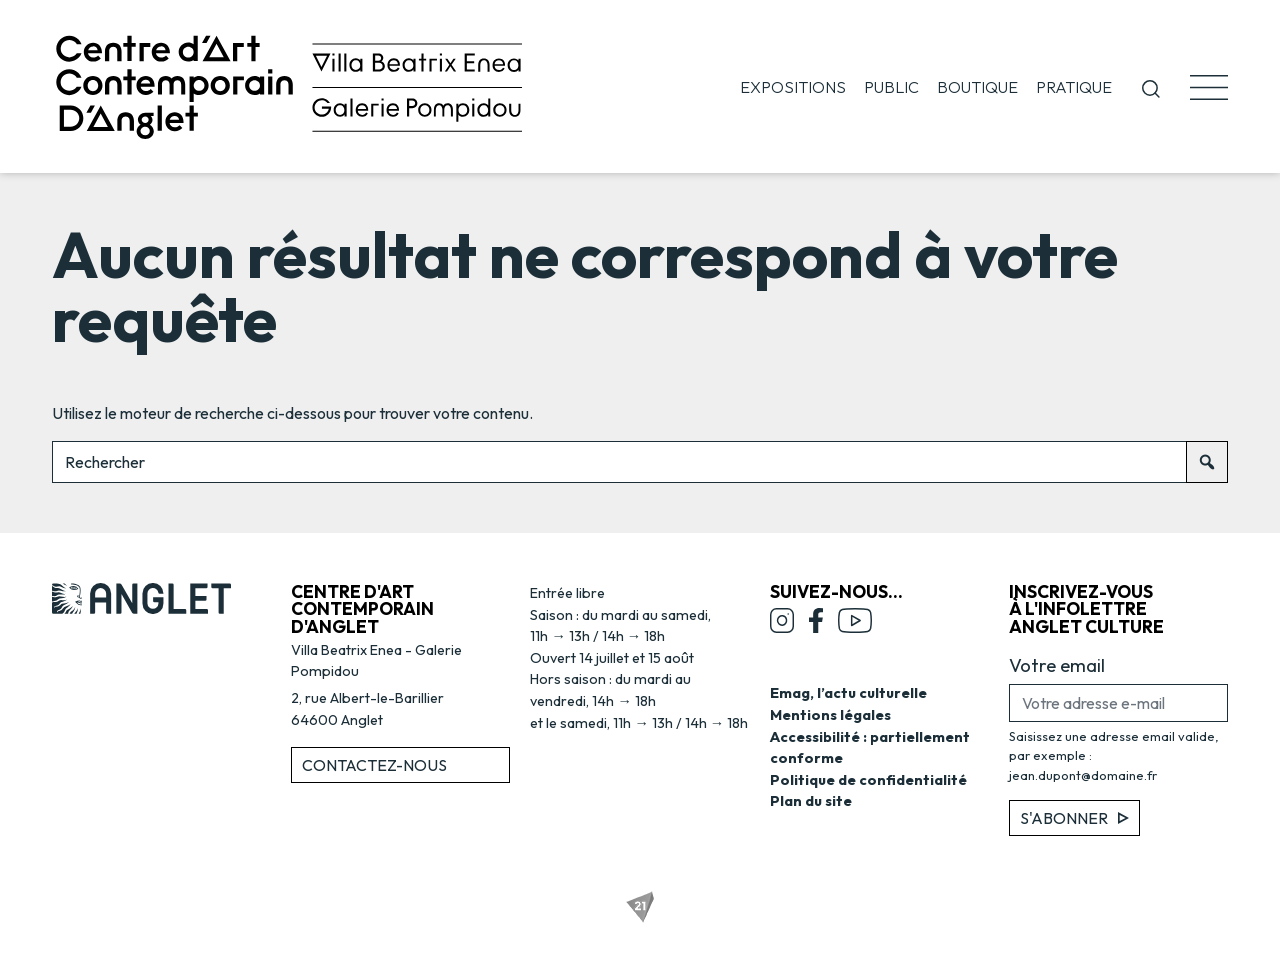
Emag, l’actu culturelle (848, 693)
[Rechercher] (1207, 462)
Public (891, 87)
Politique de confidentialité (868, 780)
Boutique (977, 87)
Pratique (1074, 87)
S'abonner (1074, 818)
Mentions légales (830, 715)
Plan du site (811, 801)
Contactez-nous (374, 765)
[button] (1151, 87)
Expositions (793, 87)
